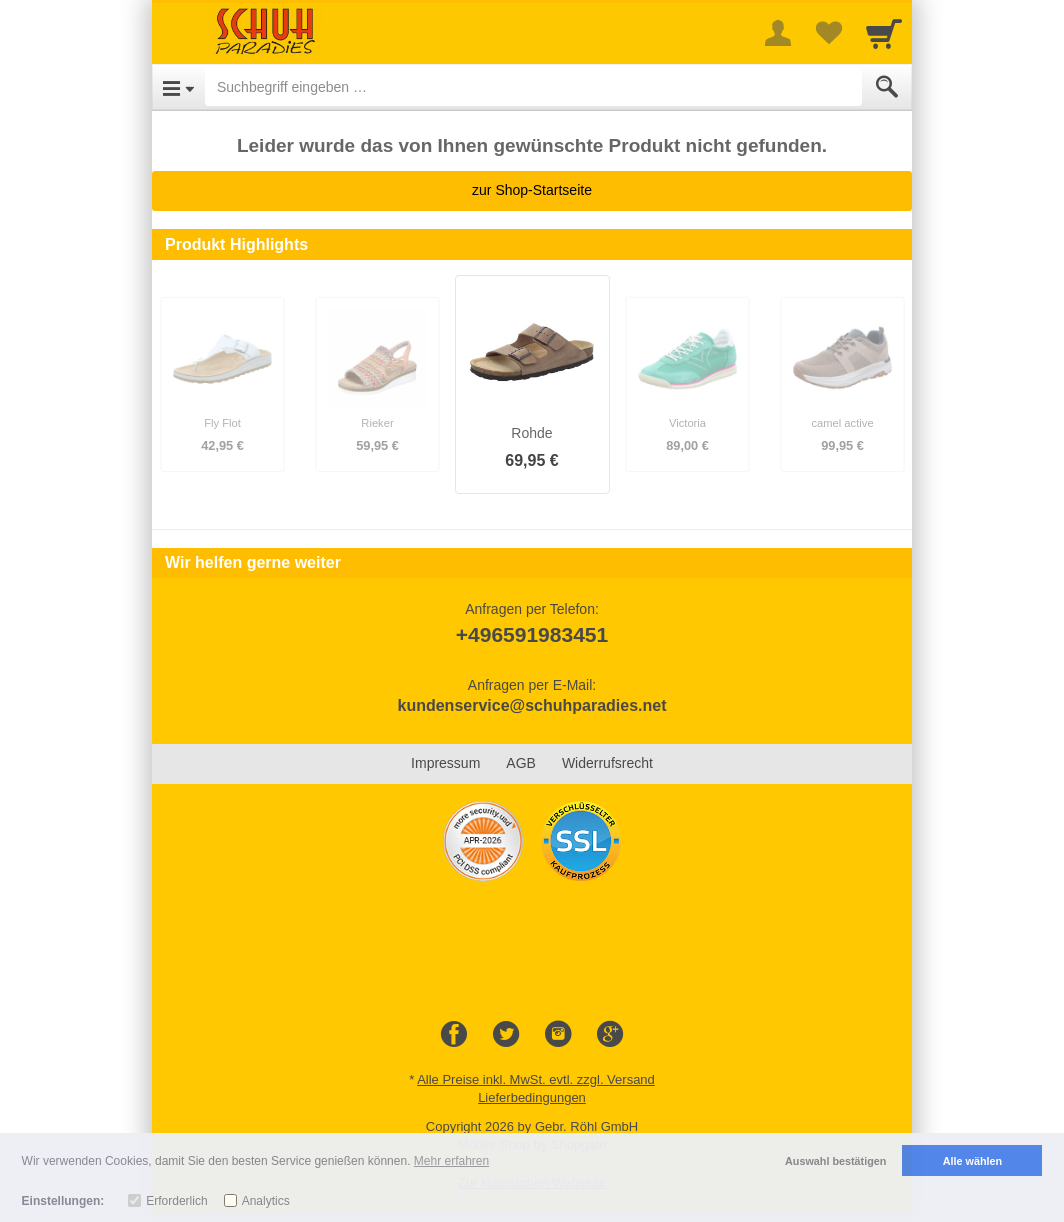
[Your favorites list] (828, 33)
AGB (521, 763)
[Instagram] (558, 1035)
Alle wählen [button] (972, 1161)
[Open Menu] (178, 87)
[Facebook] (454, 1035)
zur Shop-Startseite (532, 190)
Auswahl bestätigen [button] (835, 1161)
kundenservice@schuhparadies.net (531, 705)
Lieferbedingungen (532, 1097)
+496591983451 (532, 634)
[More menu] (778, 33)
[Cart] (884, 33)
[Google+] (610, 1035)
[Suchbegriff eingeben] (533, 87)
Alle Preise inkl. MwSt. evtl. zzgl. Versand (536, 1079)
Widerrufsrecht (607, 763)
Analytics (266, 1201)
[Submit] (887, 87)
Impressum (445, 763)
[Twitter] (506, 1035)
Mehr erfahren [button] (451, 1161)
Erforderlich (176, 1201)
